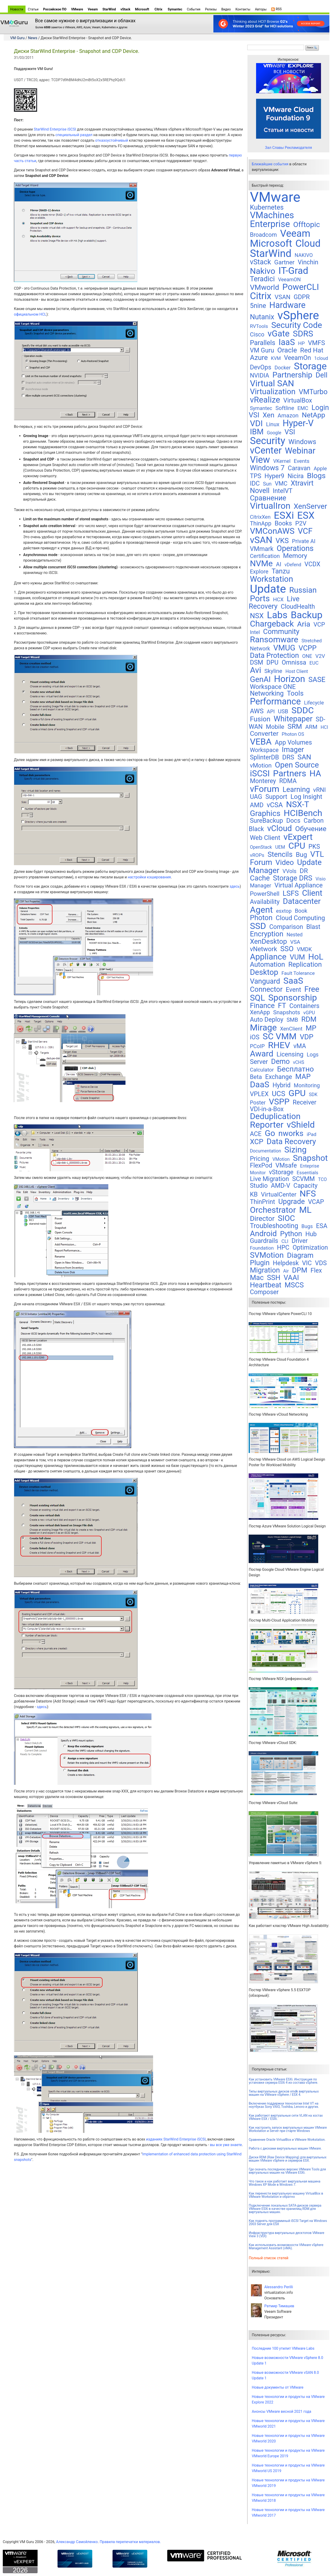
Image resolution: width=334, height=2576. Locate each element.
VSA (295, 942)
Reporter (266, 1125)
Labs (277, 615)
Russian (303, 590)
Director (262, 1218)
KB (254, 1194)
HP (301, 343)
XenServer (310, 506)
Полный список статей (268, 2258)
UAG (256, 796)
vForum (264, 789)
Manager (260, 885)
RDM (309, 1019)
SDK (313, 1094)
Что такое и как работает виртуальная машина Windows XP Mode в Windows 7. (284, 2182)
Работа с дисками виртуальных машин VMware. (285, 2148)
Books (283, 523)
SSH (273, 1278)
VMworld (264, 287)
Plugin (260, 1263)
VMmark (261, 549)
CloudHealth (298, 606)
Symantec (175, 9)
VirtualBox (297, 400)
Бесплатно (295, 1069)
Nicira (296, 476)
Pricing (259, 1158)
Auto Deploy (266, 1019)
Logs (312, 1054)
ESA (321, 1226)
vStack (125, 9)
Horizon (289, 679)
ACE (255, 1134)
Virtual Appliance (298, 885)
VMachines (272, 215)
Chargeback (272, 624)
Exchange (278, 1077)
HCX (278, 599)
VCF (305, 531)
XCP (256, 1142)
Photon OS (293, 734)
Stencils (279, 854)
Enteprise (309, 1166)
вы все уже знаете (226, 2145)
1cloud (321, 358)
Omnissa (294, 662)
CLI (284, 1241)
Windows (302, 442)
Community (281, 631)
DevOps (260, 367)
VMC (281, 483)
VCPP (308, 648)
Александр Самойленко (77, 2542)
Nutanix (262, 317)
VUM (297, 957)
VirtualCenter (278, 1194)
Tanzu (281, 571)
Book (301, 911)
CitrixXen (260, 517)
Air (286, 1271)
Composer (264, 1292)
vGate (279, 334)
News (32, 38)
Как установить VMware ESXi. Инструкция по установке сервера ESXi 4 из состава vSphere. (283, 2080)
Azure (259, 357)
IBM (256, 431)
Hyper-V (298, 423)
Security (267, 440)
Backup (306, 615)
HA (315, 773)
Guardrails (264, 1241)
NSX (256, 615)
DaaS (259, 1084)
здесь (235, 886)
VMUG (284, 647)
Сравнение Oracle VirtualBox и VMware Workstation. (287, 2139)
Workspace (264, 750)
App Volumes (293, 742)
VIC (307, 1263)
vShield (301, 1125)
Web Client (265, 838)
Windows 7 (267, 468)
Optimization (310, 1247)
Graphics (265, 813)
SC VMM (279, 1036)
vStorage (281, 1172)
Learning (296, 789)
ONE (307, 656)
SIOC (286, 1218)
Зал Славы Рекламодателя (288, 147)
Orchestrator (273, 1210)
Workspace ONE (272, 687)
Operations (295, 548)
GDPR (302, 297)
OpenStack (261, 847)
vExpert (298, 837)
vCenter (266, 450)
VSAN (282, 297)
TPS (255, 476)
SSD (258, 926)
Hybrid (282, 1085)
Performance (275, 701)
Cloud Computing (300, 918)
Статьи (33, 9)
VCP (319, 624)
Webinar (300, 451)
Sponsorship (292, 997)
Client (312, 893)
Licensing (289, 1054)
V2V (320, 656)
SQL (257, 998)
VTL (317, 854)
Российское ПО (55, 9)
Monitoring (307, 1085)
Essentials (307, 1172)
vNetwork (263, 949)
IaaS (287, 342)
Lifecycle (314, 703)
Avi (255, 670)
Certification (265, 556)
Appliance (268, 957)
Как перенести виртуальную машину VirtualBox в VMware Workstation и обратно (286, 2195)
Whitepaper (293, 718)
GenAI (260, 679)
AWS (256, 711)
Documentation (265, 1151)
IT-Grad (293, 270)
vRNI (319, 789)
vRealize (265, 400)
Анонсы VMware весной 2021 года (281, 2411)
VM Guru (17, 38)
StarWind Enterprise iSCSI (55, 129)
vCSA (275, 805)
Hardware (287, 305)
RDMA (288, 781)
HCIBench (303, 813)
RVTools (259, 326)
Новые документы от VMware (277, 2387)
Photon (261, 918)
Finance (262, 1006)
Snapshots (286, 1012)
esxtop (284, 911)
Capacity (305, 1185)
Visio (320, 879)
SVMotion (267, 1255)
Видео (226, 9)
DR (304, 871)
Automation (267, 964)
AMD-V (280, 1185)
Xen (268, 415)
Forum (261, 862)
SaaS (293, 981)
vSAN (261, 539)
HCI (324, 727)
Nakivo (262, 271)
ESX (306, 515)
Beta (256, 1076)
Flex (316, 1270)
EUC (313, 663)
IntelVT (282, 491)
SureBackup (266, 820)
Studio (259, 1185)
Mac (256, 1278)
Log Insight (306, 796)
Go (270, 1133)
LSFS (291, 893)
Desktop (264, 972)
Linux (272, 424)
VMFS (316, 343)
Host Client (297, 671)
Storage (310, 366)
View (260, 459)
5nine (258, 306)
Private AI (303, 541)
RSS (276, 9)
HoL (315, 957)
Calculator (262, 1070)
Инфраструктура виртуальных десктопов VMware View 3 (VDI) (286, 2234)
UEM (280, 847)
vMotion (261, 765)
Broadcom (263, 234)
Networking (267, 693)
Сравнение (268, 498)
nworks (290, 1133)
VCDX (313, 564)
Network (260, 648)
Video (285, 862)
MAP (303, 1076)
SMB (292, 1020)
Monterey (263, 781)
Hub (311, 1234)
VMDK (304, 949)
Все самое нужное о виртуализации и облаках (85, 20)
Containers (304, 1006)
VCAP (316, 1202)
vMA (299, 1046)
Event (293, 989)
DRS (288, 757)
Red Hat (311, 350)
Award (261, 1054)
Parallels (262, 343)
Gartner (284, 262)
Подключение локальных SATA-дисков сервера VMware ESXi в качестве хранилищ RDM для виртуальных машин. (285, 2209)
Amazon (288, 415)
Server (259, 1062)
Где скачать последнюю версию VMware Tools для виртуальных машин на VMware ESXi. (287, 2170)
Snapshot (310, 1158)
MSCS (294, 1285)
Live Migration (269, 1179)
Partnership (292, 374)
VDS (321, 1263)
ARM (311, 726)
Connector (266, 989)
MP (311, 1028)
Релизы (211, 9)
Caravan (299, 468)
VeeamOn (297, 358)
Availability (264, 902)
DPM (299, 1270)
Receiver (304, 1102)
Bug (301, 854)
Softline (284, 408)
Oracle (287, 350)
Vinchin (308, 262)
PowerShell (264, 893)
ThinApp (260, 523)
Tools (295, 693)
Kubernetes (266, 207)
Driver (300, 1241)
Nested (294, 935)
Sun (267, 484)
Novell (260, 490)
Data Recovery (291, 1141)
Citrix (158, 9)
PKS (314, 846)
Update (268, 588)
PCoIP (257, 1046)
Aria (303, 624)
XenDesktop (268, 941)
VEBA (260, 741)
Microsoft (142, 9)
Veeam (93, 9)
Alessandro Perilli (278, 2287)
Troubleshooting (274, 1226)
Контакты (242, 9)
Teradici (262, 279)
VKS (282, 541)
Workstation (271, 579)
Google (274, 432)
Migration (265, 1270)
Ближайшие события (270, 164)
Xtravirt (302, 483)
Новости (16, 9)
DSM (256, 662)
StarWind (109, 9)
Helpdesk (286, 1263)
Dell (322, 375)
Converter (264, 733)
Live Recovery (274, 602)
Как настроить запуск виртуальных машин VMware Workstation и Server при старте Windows (288, 2129)
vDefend (293, 564)
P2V (300, 523)
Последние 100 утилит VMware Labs (283, 2348)
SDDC (303, 710)
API (271, 711)
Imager (293, 750)
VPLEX (259, 1094)
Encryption (266, 934)
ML (305, 1210)
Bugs (307, 1226)
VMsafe (286, 1165)
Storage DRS (292, 878)
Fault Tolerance (298, 973)
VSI (290, 432)
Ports (260, 598)
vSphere (298, 315)
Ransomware (274, 639)
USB (283, 711)
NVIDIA (259, 375)
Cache (260, 878)
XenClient (291, 1029)
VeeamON (289, 279)
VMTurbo (313, 392)
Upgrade (291, 1201)
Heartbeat (265, 1285)
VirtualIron (270, 506)
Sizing (295, 1150)
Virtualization (272, 391)
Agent (261, 910)
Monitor (258, 1172)
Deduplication (275, 1116)
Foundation (262, 1248)
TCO (322, 1179)
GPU (297, 1093)
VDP (306, 1037)
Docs (293, 820)
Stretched (312, 640)
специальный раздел (74, 135)
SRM (294, 726)
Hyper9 (274, 476)
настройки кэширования (149, 877)
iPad (311, 1134)
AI (278, 564)
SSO (286, 949)
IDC (255, 483)
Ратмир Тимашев (279, 2306)
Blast (313, 927)
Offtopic (306, 224)
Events (301, 461)
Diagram (300, 1255)
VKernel (282, 461)
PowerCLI (300, 287)
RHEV (279, 1045)
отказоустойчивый (111, 140)
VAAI (291, 1278)
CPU (296, 846)
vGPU (309, 1012)
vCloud (279, 828)
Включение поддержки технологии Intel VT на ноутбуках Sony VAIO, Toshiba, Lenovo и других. (284, 2105)
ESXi (284, 515)
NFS (308, 1193)
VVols (289, 871)
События (193, 9)
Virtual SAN (272, 383)
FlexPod (261, 1165)
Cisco (257, 334)
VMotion (280, 1159)
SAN (304, 757)
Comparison (286, 927)
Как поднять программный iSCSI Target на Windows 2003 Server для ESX (288, 2222)
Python (291, 1234)
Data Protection (274, 655)
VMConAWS (272, 531)
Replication (305, 964)
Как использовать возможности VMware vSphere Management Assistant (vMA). (286, 2246)
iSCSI (260, 773)
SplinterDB (264, 757)
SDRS (303, 334)
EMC (302, 408)
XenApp (260, 1012)
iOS (254, 1037)
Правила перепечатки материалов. (130, 2542)
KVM (276, 358)
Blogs (316, 475)
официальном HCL (30, 314)
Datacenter (302, 901)
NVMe (261, 563)
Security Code (296, 325)
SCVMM (303, 1179)
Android (263, 1233)
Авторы (261, 9)
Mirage (263, 1027)
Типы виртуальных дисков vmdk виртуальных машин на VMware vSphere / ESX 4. (284, 2093)
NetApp (313, 415)
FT (282, 1006)
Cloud (308, 243)
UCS (278, 1094)
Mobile (275, 726)
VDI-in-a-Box (266, 1109)
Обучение (310, 829)
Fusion (260, 719)
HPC (283, 1247)
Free (311, 989)
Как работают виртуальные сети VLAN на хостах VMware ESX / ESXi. (286, 2117)
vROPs (257, 855)
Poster (258, 1102)
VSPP (279, 1102)
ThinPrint (262, 1202)
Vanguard (265, 981)
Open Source (297, 764)
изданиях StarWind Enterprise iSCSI (176, 2139)
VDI (256, 423)
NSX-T (297, 804)
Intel (255, 632)
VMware (77, 9)
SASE (316, 679)
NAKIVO (304, 255)
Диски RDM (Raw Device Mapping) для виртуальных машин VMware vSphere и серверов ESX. (287, 2158)
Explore (259, 571)
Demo (280, 1061)
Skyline (273, 671)
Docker (283, 368)
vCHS (298, 1062)
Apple (320, 468)
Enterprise (270, 224)
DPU (272, 662)
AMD (256, 805)
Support (276, 796)
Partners (289, 773)
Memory (295, 556)
